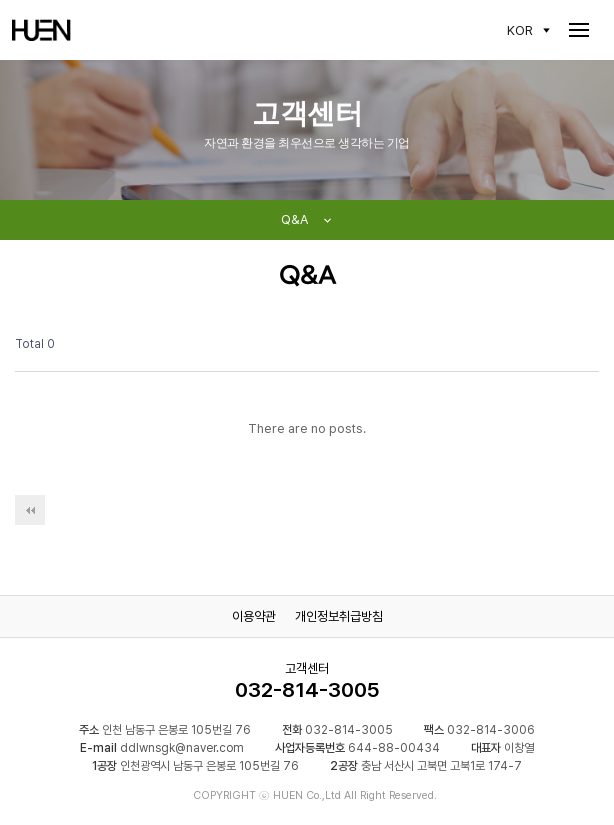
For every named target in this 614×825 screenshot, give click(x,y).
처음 (30, 510)
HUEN (41, 30)
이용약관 (254, 616)
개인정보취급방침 (339, 616)
